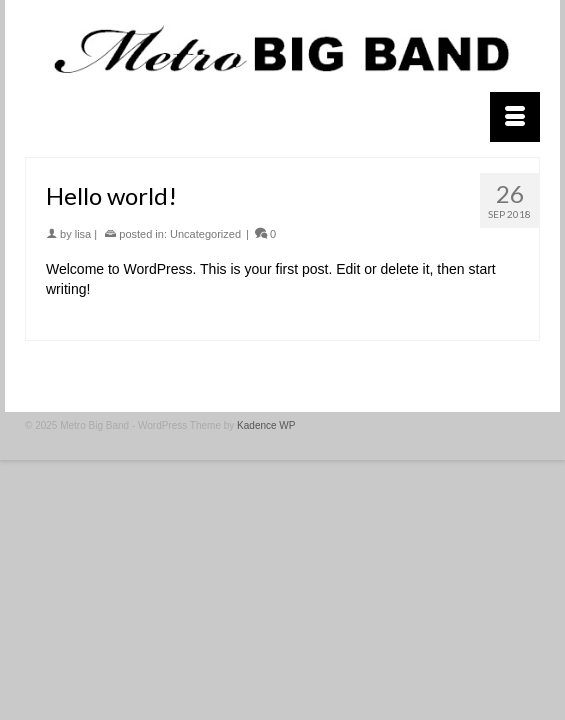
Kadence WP (266, 425)
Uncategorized (205, 234)
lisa (83, 234)
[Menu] (515, 117)
